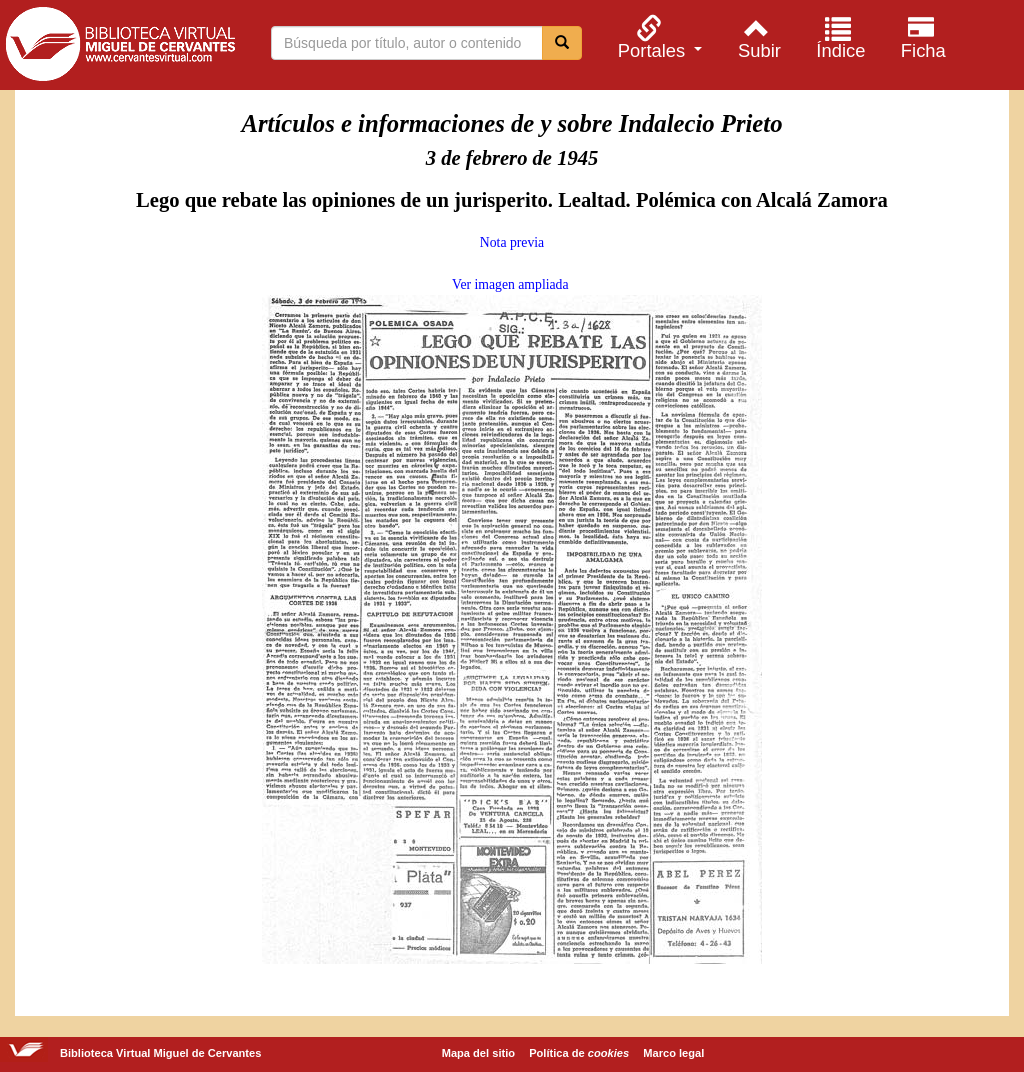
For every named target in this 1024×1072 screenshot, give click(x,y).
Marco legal (673, 1053)
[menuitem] (657, 37)
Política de (579, 1053)
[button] (657, 37)
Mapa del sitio (478, 1053)
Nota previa (512, 242)
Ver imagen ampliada (510, 284)
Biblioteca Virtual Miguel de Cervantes (120, 48)
